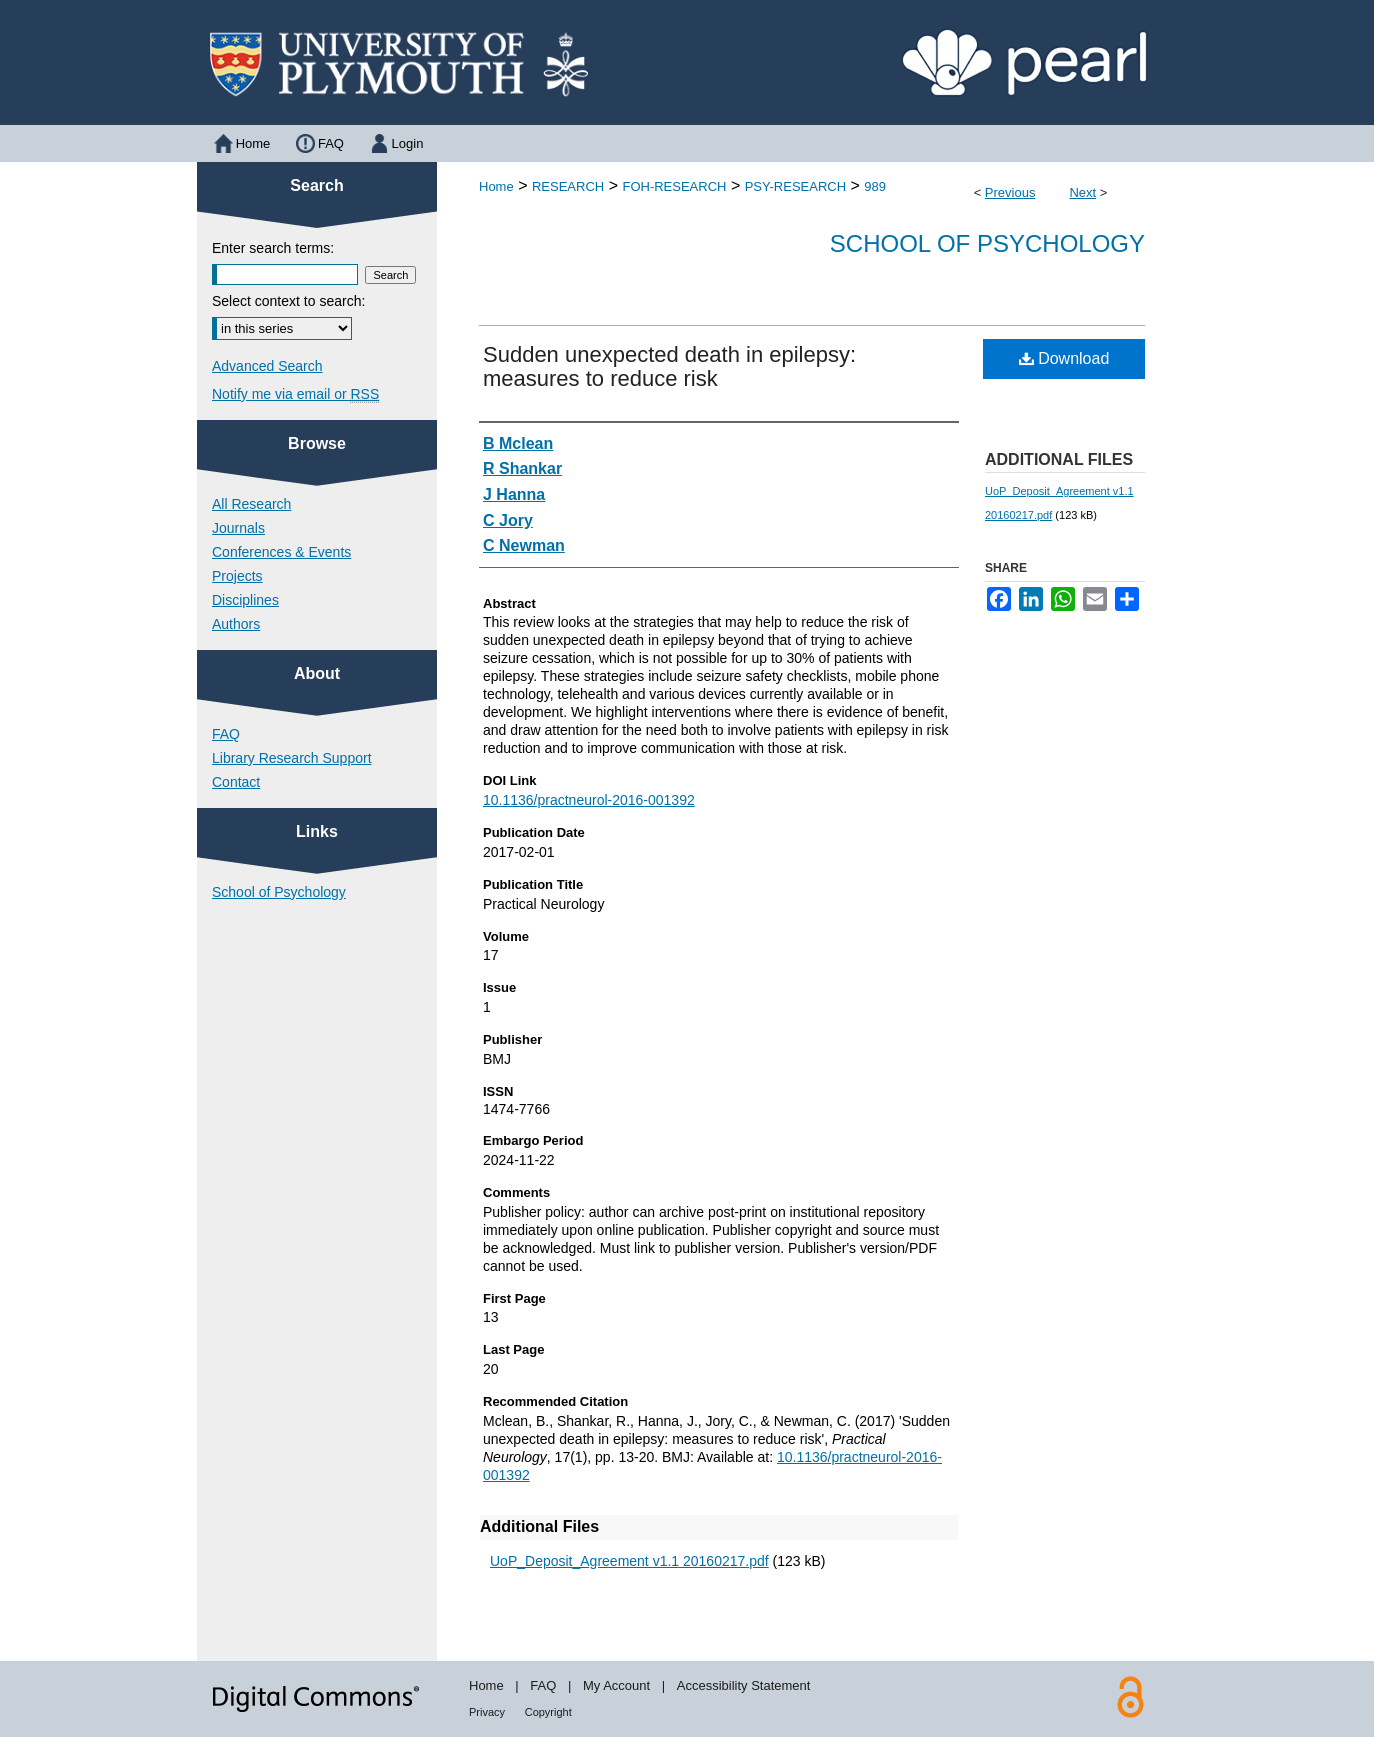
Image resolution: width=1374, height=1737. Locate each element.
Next (1082, 192)
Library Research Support (292, 758)
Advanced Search (267, 366)
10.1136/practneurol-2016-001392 (589, 800)
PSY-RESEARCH (795, 186)
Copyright (548, 1712)
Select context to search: (288, 301)
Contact (236, 782)
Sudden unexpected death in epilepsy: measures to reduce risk (669, 366)
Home (496, 186)
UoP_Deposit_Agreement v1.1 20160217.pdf (629, 1561)
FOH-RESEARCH (674, 186)
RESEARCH (568, 186)
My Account (616, 1685)
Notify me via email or (295, 394)
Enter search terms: (273, 248)
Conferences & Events (281, 552)
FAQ (226, 734)
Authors (236, 624)
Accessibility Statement (744, 1685)
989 (875, 186)
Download (1064, 358)
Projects (237, 576)
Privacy (487, 1712)
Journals (238, 528)
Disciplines (245, 600)
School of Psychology (987, 243)
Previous (1010, 192)
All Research (251, 504)
